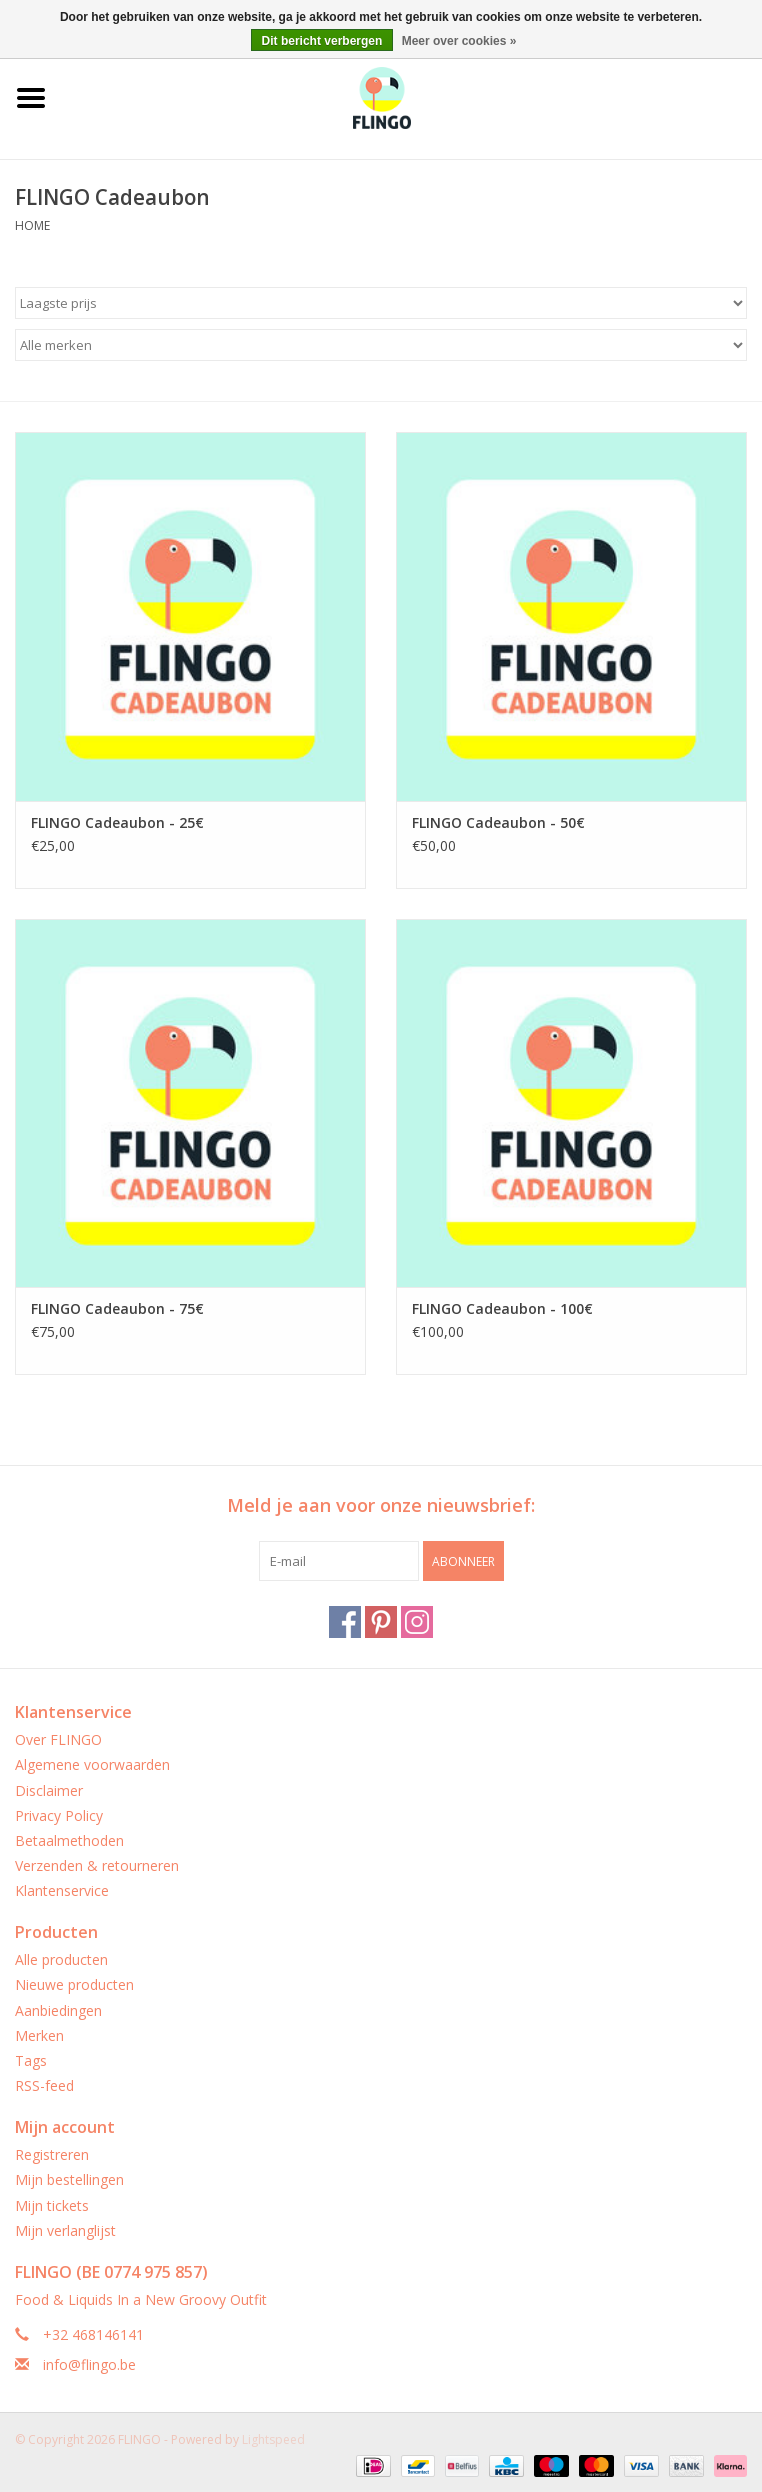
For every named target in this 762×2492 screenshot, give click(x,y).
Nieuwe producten (74, 1984)
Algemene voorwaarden (92, 1764)
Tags (31, 2060)
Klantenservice (62, 1890)
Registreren (52, 2154)
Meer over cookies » (459, 41)
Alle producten (61, 1959)
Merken (39, 2035)
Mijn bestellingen (69, 2179)
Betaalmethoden (69, 1840)
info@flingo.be (89, 2364)
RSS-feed (44, 2085)
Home (32, 225)
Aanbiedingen (58, 2010)
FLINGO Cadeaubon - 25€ (117, 822)
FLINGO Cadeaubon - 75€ (117, 1308)
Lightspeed (273, 2439)
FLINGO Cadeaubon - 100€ (502, 1308)
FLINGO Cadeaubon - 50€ (498, 822)
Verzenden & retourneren (97, 1865)
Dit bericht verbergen (322, 41)
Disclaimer (49, 1790)
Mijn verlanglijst (65, 2230)
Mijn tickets (52, 2205)
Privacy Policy (59, 1815)
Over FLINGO (58, 1739)
